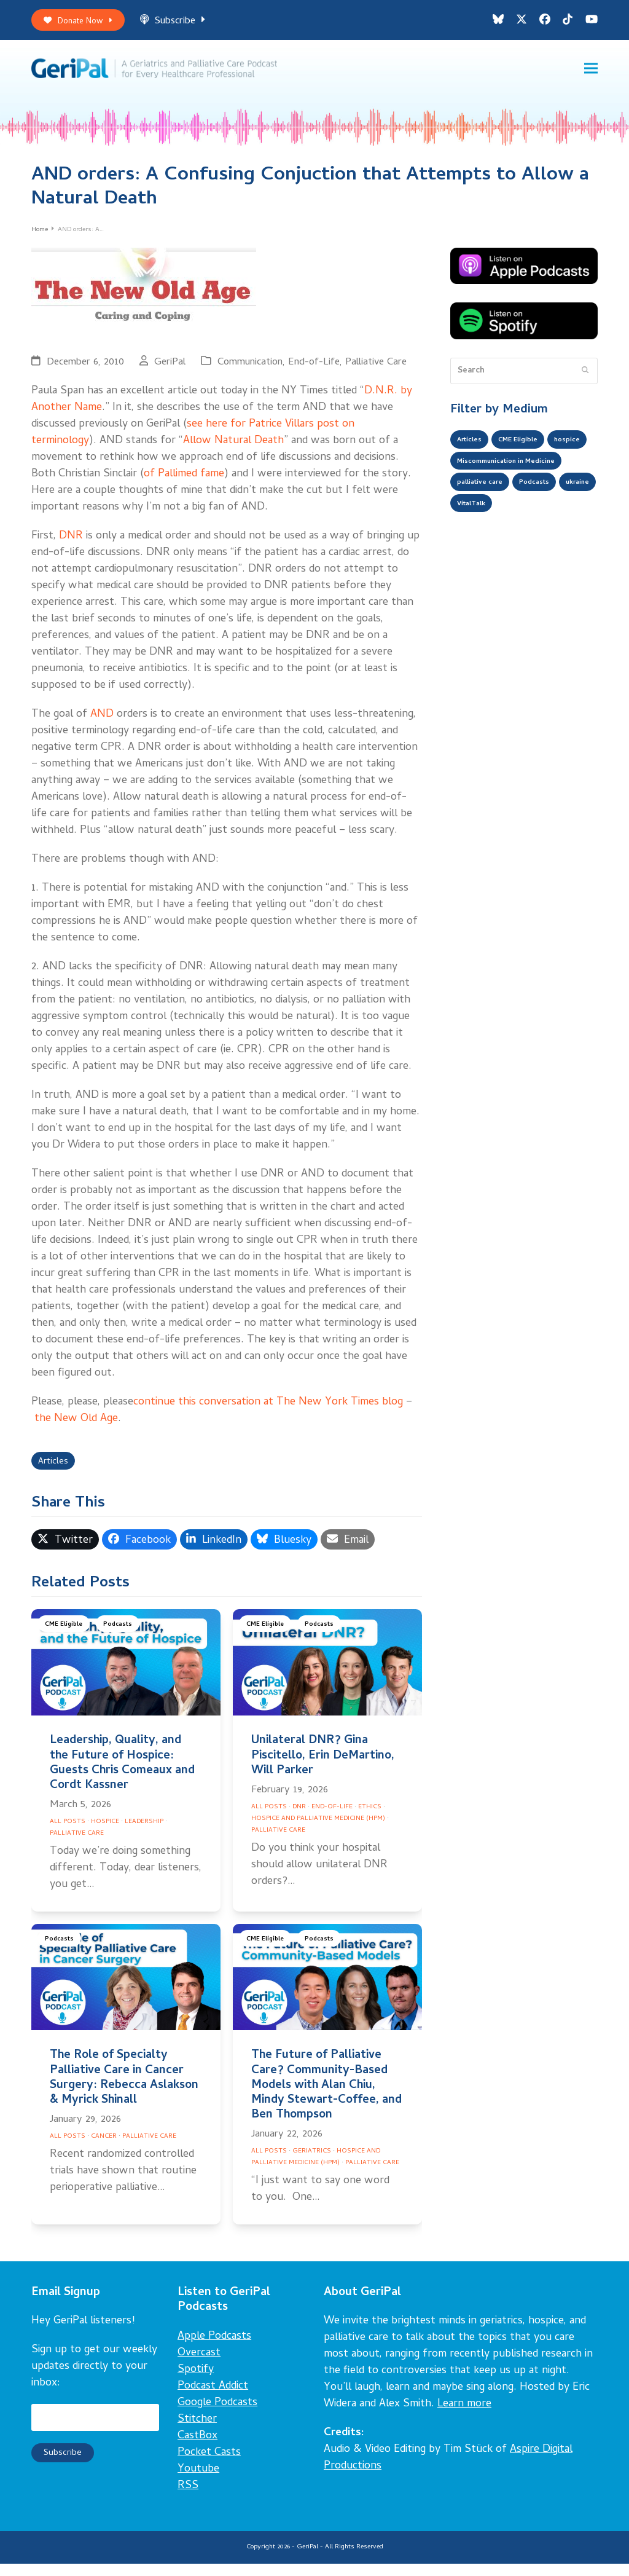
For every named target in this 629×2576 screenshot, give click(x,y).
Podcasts (124, 1638)
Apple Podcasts (214, 2348)
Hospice (105, 1834)
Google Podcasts (217, 2415)
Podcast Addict (213, 2398)
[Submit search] (585, 379)
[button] (591, 74)
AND (102, 722)
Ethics (369, 1818)
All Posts (67, 1834)
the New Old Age (74, 1427)
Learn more (464, 2416)
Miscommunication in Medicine (518, 499)
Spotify (196, 2381)
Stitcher (197, 2431)
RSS (188, 2498)
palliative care (485, 524)
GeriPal (170, 370)
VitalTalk (522, 549)
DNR (71, 544)
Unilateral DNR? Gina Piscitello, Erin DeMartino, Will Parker (322, 1768)
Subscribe (186, 23)
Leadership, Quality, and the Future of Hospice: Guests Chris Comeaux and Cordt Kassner (122, 1776)
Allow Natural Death (233, 449)
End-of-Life (314, 370)
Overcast (199, 2365)
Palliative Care (376, 370)
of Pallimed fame (184, 482)
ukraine (472, 549)
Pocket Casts (209, 2464)
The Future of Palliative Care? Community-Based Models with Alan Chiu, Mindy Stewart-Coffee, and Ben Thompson (326, 2097)
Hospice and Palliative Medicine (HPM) (318, 1830)
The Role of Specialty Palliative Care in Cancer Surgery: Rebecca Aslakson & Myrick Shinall (124, 2090)
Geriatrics (311, 2163)
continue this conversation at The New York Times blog (268, 1410)
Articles (56, 1472)
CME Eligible (66, 1638)
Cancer (104, 2148)
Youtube (198, 2481)
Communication (250, 370)
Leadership (144, 1834)
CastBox (197, 2448)
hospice (472, 475)
